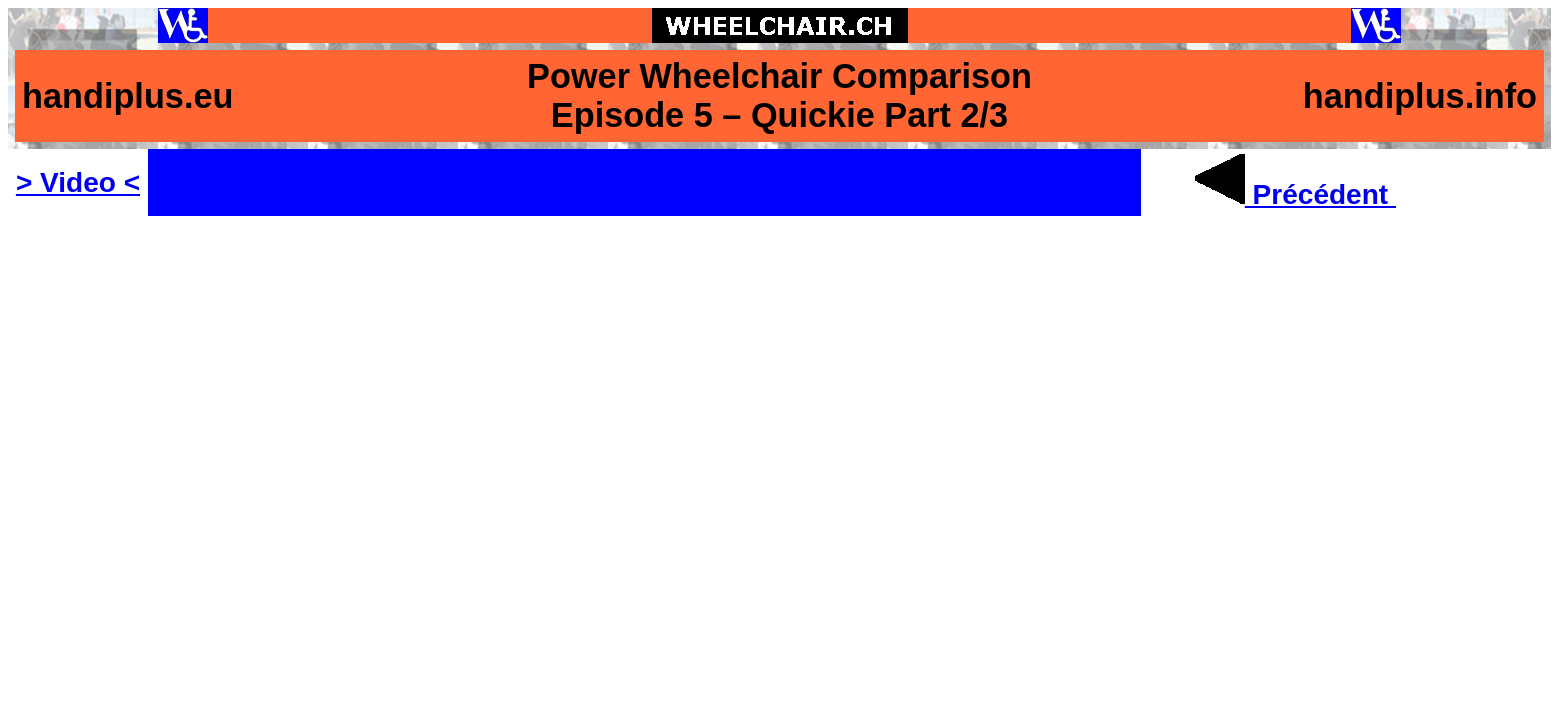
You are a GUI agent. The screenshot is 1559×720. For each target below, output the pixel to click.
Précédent (1295, 194)
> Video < (78, 182)
